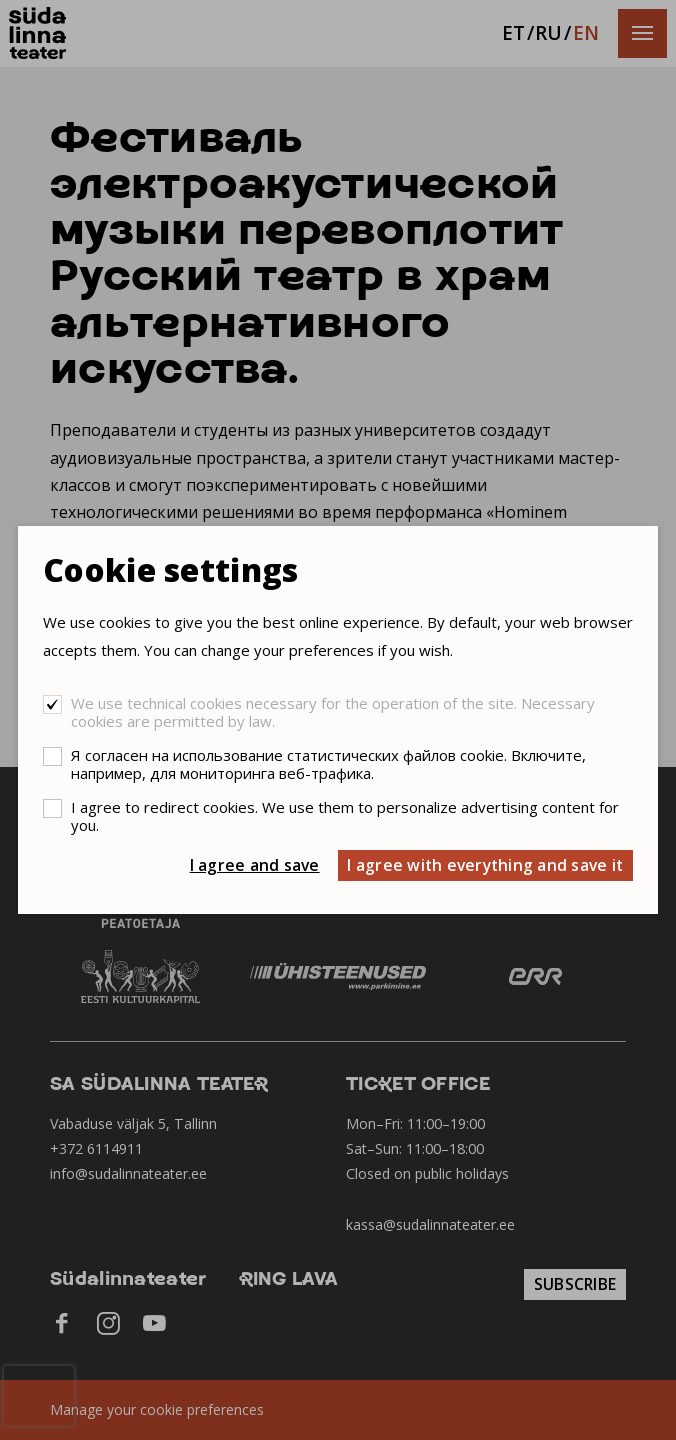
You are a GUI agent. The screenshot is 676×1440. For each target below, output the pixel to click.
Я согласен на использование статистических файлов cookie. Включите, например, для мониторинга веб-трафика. (328, 764)
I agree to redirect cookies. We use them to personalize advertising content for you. (345, 816)
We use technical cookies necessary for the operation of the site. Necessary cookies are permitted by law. (333, 712)
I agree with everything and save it (485, 865)
